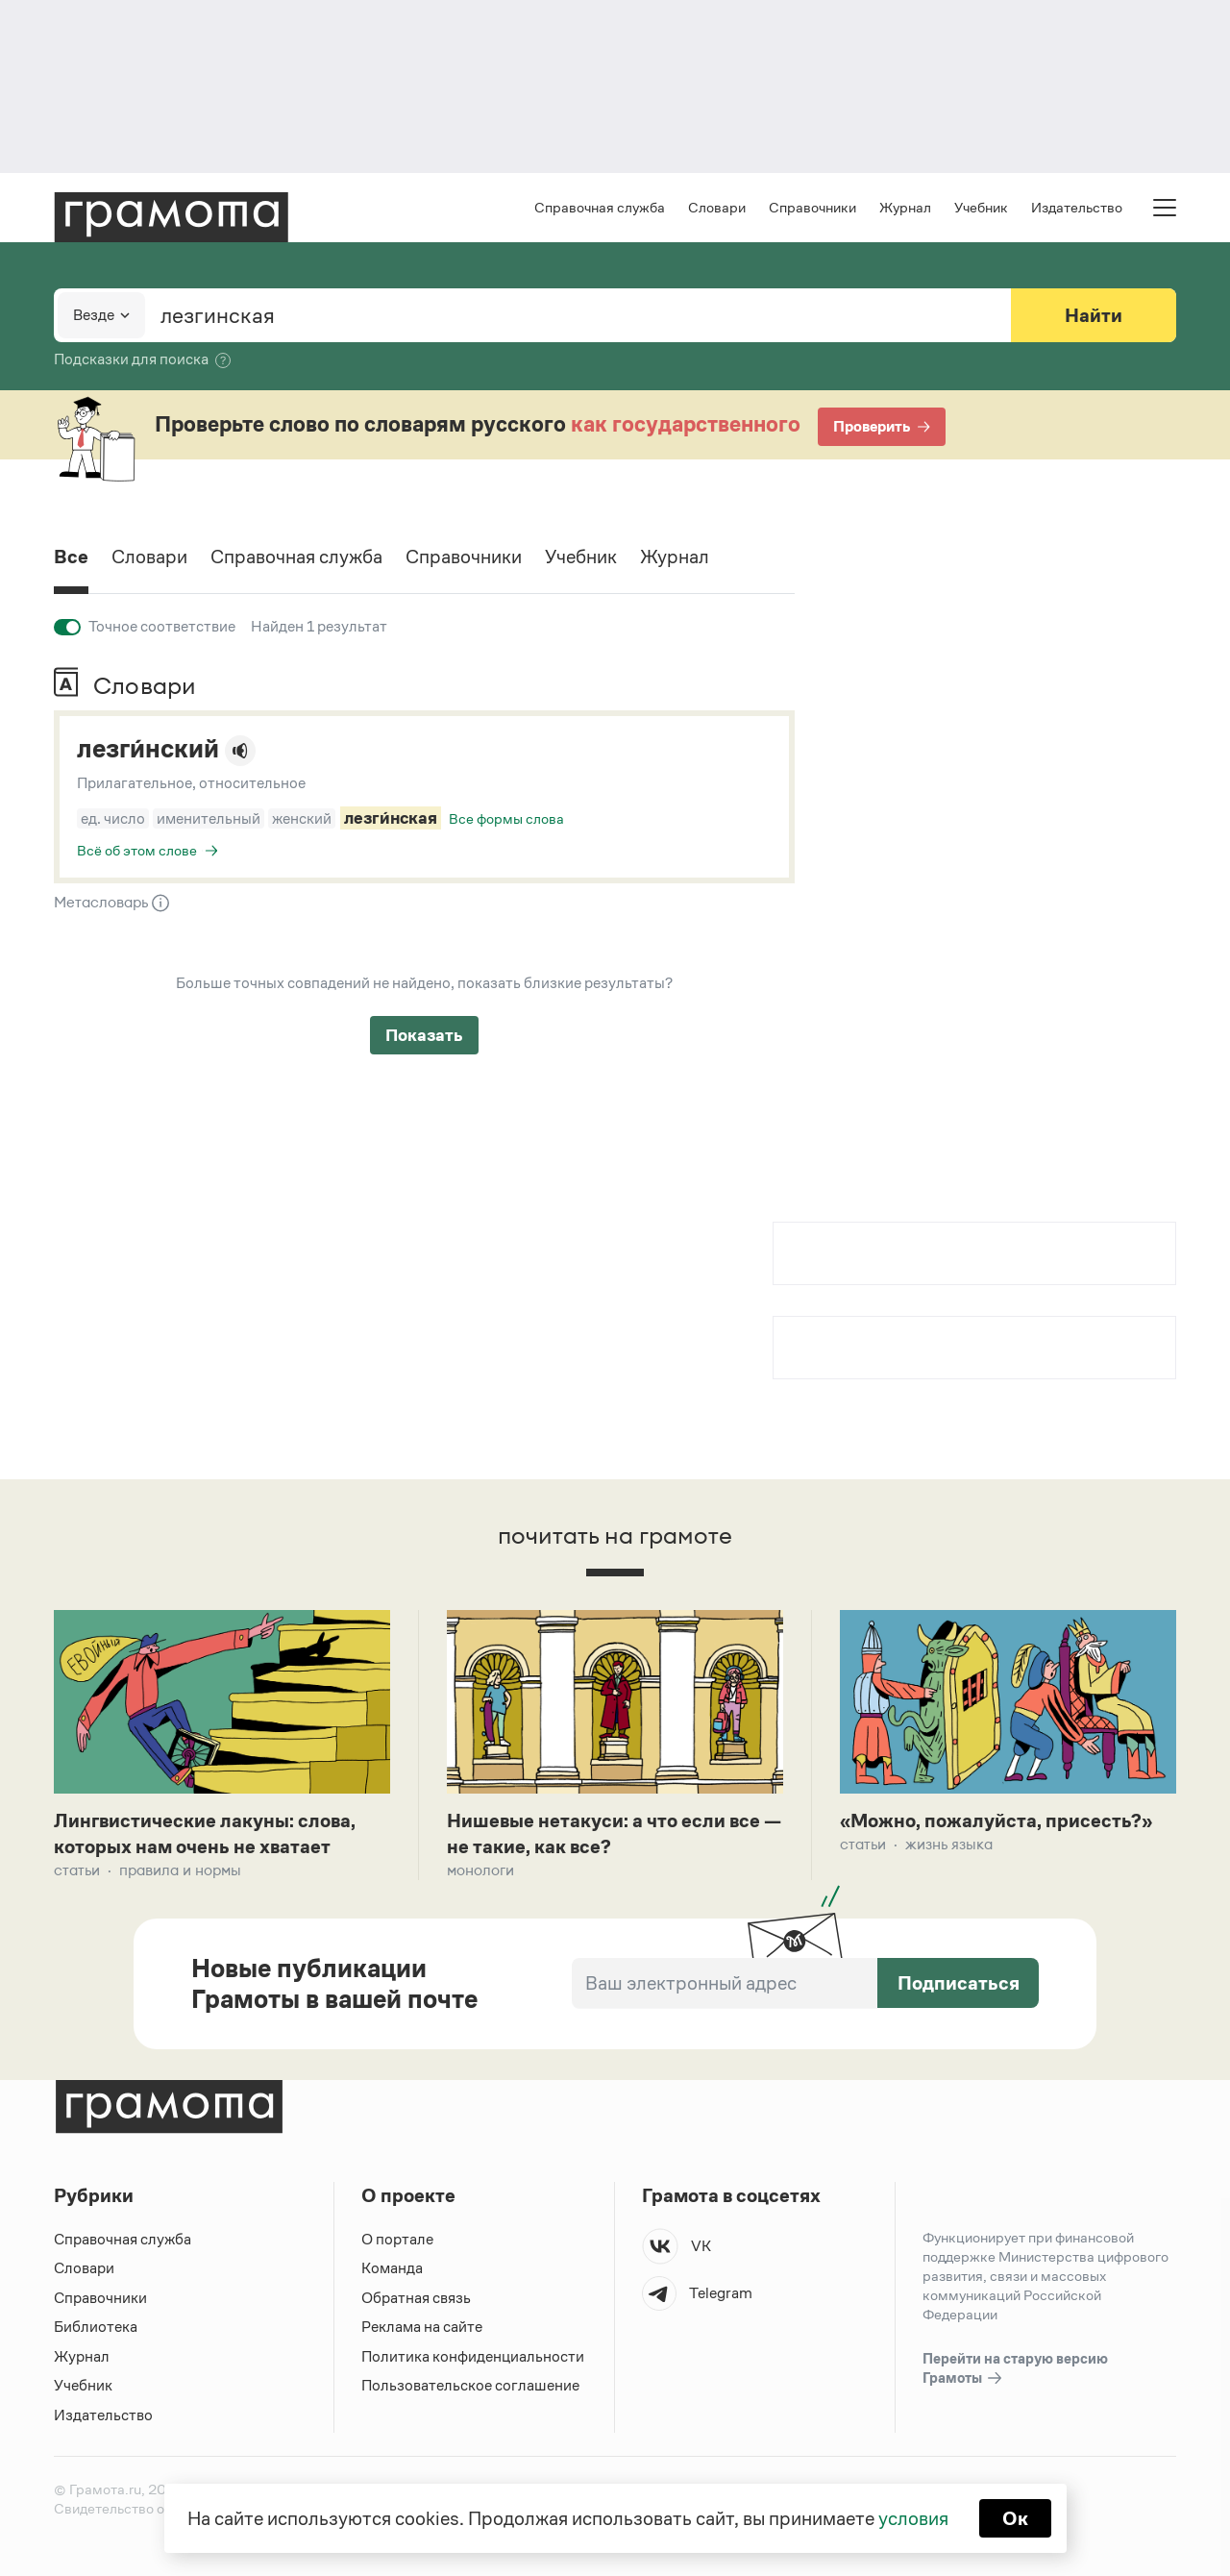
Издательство (1076, 207)
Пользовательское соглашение (470, 2385)
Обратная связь (416, 2298)
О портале (397, 2239)
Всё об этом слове (137, 850)
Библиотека (95, 2326)
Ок (1015, 2518)
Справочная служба (599, 207)
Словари (717, 207)
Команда (392, 2268)
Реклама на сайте (421, 2326)
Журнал (905, 207)
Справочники (812, 207)
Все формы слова (506, 818)
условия (913, 2518)
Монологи (480, 1870)
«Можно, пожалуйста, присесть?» (996, 1820)
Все (71, 556)
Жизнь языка (949, 1844)
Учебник (981, 207)
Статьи (77, 1870)
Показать (424, 1035)
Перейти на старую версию (1015, 2369)
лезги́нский (148, 748)
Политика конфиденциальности (472, 2356)
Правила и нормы (180, 1870)
